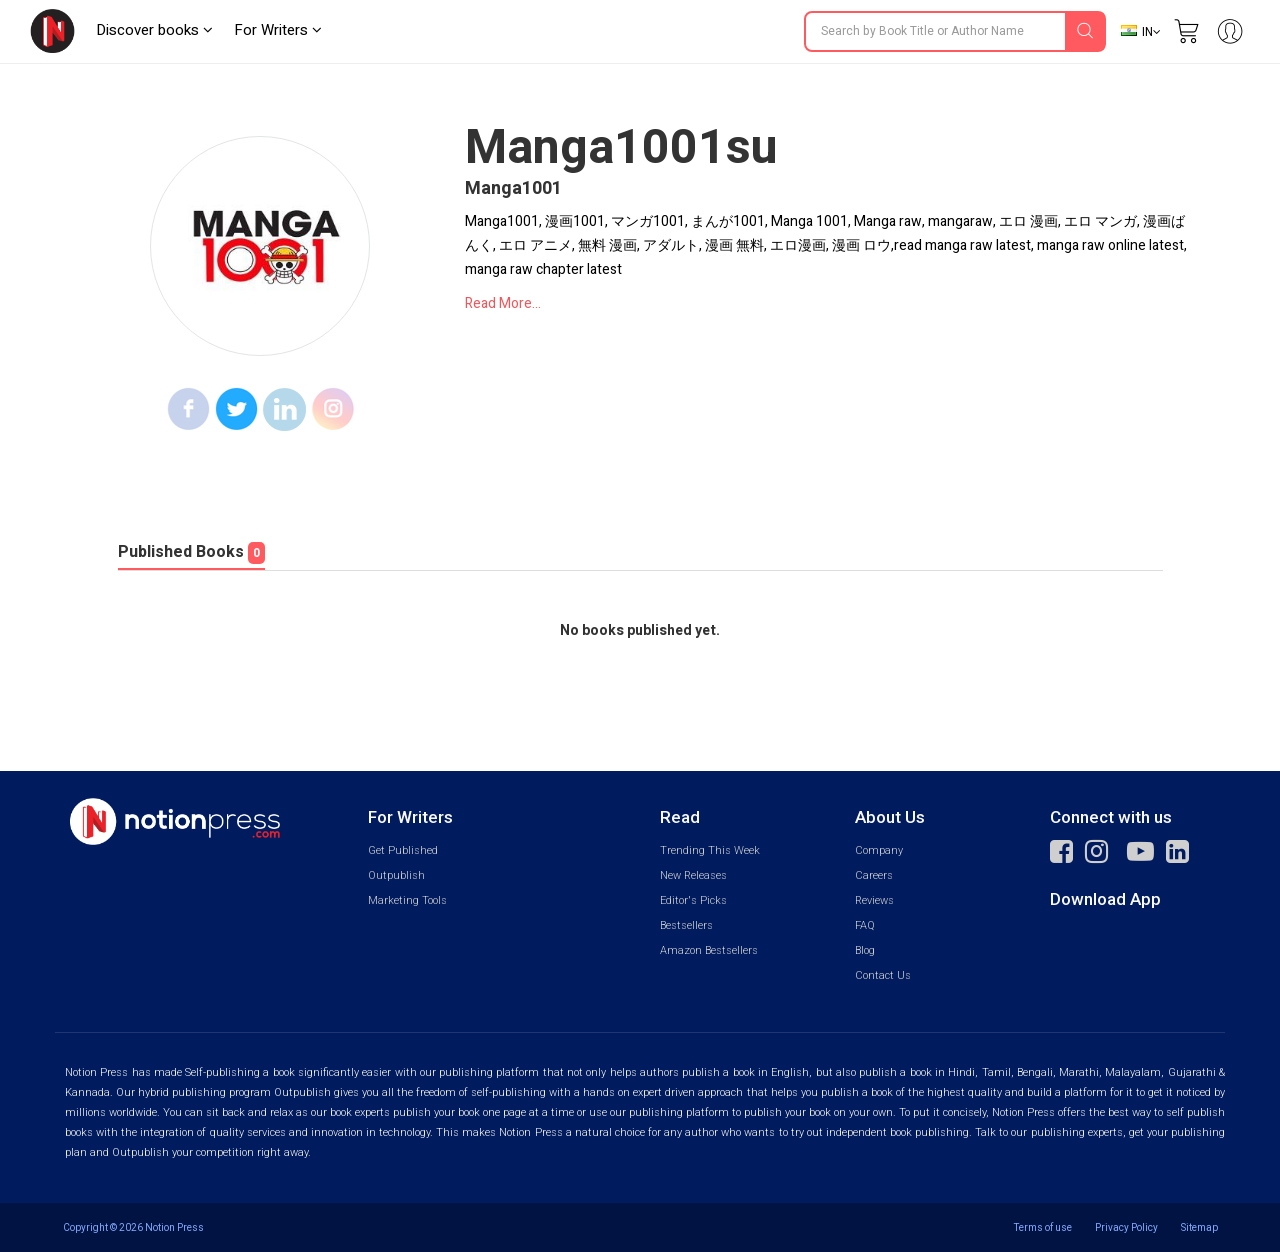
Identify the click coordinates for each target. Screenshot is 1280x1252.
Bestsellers (686, 925)
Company (879, 850)
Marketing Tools (407, 900)
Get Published (403, 850)
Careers (874, 875)
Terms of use (1043, 1227)
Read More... (503, 303)
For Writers (278, 30)
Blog (865, 950)
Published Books (191, 552)
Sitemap (1199, 1227)
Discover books (154, 30)
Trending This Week (710, 850)
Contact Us (883, 975)
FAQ (865, 925)
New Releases (693, 875)
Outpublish (396, 875)
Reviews (874, 900)
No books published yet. (640, 631)
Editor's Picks (693, 900)
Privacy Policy (1126, 1227)
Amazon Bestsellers (709, 950)
